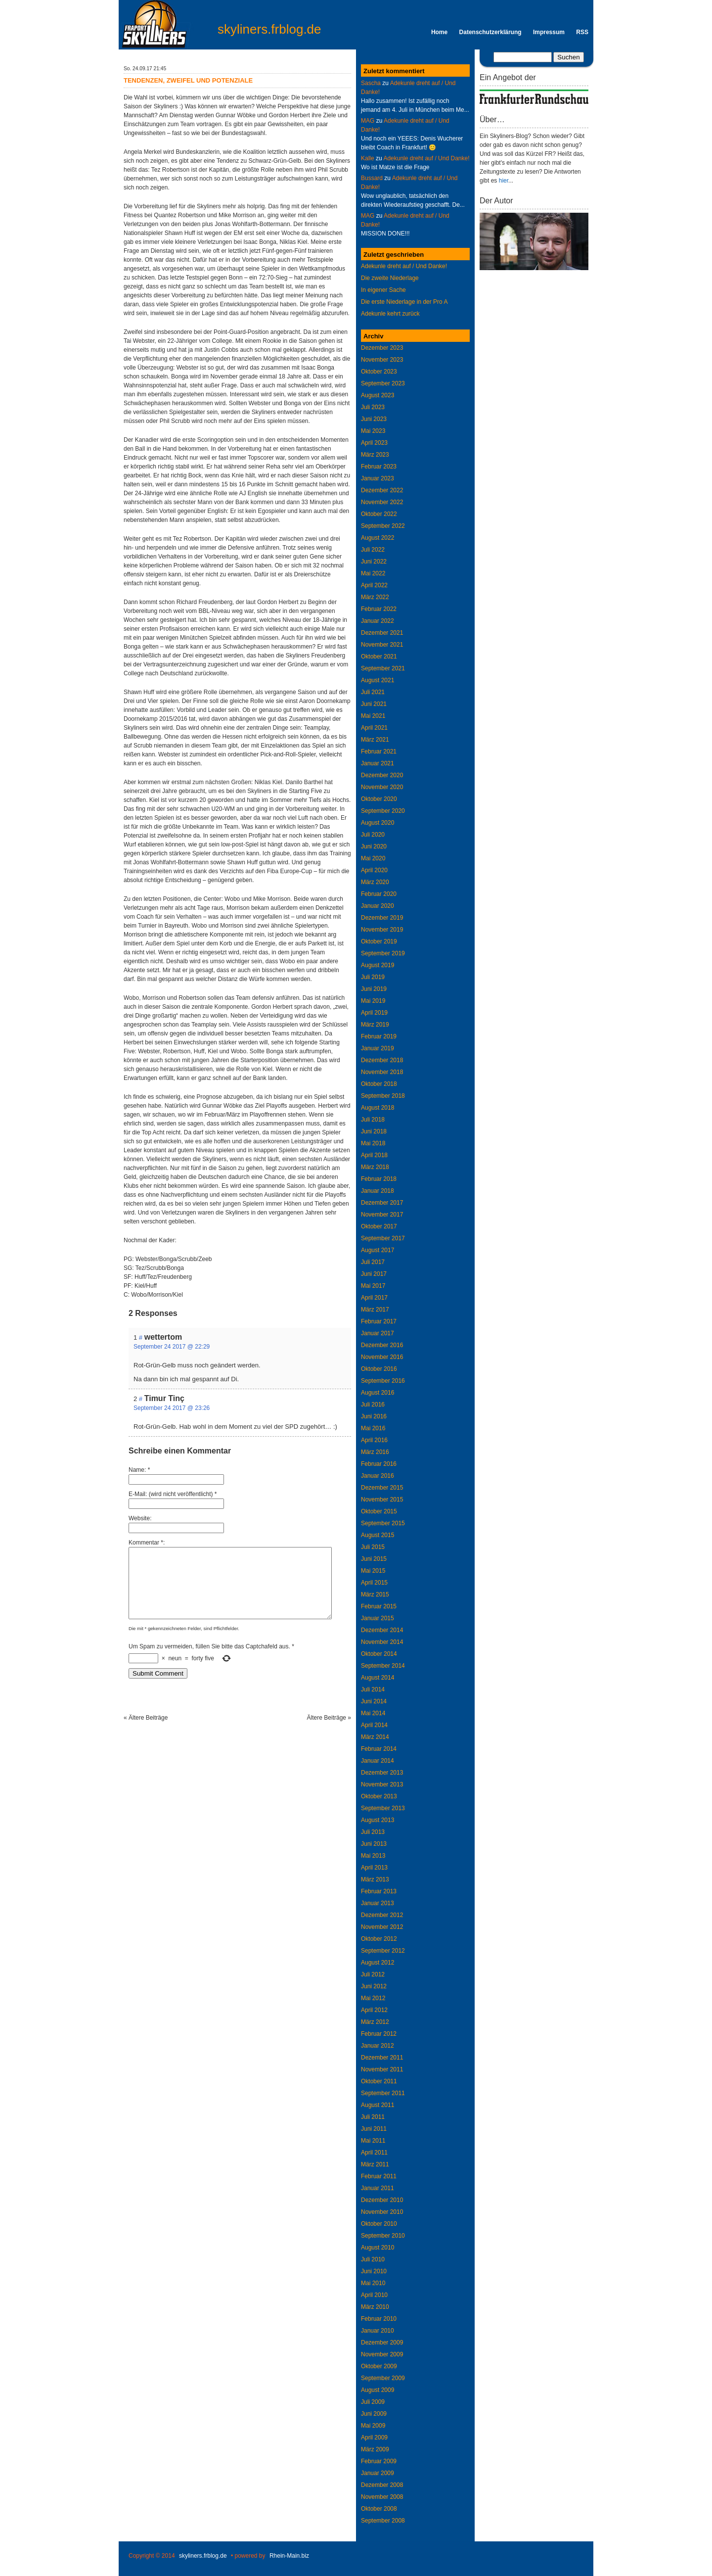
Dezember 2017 (382, 1202)
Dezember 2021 (382, 632)
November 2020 (382, 787)
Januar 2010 (377, 2330)
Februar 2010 (379, 2318)
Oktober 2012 (379, 1938)
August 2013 (377, 1820)
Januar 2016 (377, 1475)
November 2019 (382, 929)
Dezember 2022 (382, 490)
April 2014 (374, 1725)
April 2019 (374, 1012)
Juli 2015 (373, 1547)
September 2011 (383, 2093)
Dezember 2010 (382, 2200)
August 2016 (377, 1392)
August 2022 (377, 537)
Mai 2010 (373, 2283)
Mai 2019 (373, 1000)
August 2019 (377, 965)
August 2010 (377, 2247)
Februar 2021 (379, 751)
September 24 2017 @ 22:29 (172, 1346)
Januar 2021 (377, 763)
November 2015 (382, 1499)
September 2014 (383, 1665)
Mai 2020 (373, 858)
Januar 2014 (377, 1760)
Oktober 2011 (379, 2081)
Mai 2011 (373, 2140)
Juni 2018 (374, 1131)
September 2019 (383, 953)
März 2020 (375, 882)
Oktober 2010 (379, 2223)
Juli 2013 (373, 1831)
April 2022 (374, 585)
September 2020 (383, 810)
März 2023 (375, 454)
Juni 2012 (374, 1986)
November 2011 (382, 2069)
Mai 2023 (373, 430)
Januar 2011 (377, 2188)
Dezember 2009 (382, 2342)
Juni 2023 (374, 419)
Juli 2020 (373, 834)
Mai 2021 (373, 715)
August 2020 (377, 822)
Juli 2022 (373, 549)
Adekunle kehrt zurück (390, 313)
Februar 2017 (379, 1321)
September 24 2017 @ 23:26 (172, 1408)
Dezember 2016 (382, 1345)
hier (503, 180)
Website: (140, 1518)
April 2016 (374, 1440)
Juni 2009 (374, 2413)
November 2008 (382, 2496)
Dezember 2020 (382, 775)
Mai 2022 (373, 573)
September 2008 (383, 2520)
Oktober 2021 (379, 656)
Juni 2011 (374, 2128)
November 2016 (382, 1357)
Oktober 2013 (379, 1796)
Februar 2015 (379, 1606)
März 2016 (375, 1452)
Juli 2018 (373, 1119)
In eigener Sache (383, 289)
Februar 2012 (379, 2033)
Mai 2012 (373, 1998)
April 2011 (374, 2152)
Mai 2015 (373, 1570)
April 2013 (374, 1867)
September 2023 (383, 383)
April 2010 (374, 2295)
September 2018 (383, 1095)
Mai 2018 (373, 1143)
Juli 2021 (373, 692)
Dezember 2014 (382, 1630)
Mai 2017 (373, 1285)
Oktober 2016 (379, 1368)
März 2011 (375, 2164)
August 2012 (377, 1962)
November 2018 (382, 1072)
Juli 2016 (373, 1404)
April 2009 (374, 2437)
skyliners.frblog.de (269, 29)
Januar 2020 (377, 905)
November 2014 (382, 1642)
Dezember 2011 (382, 2057)
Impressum (549, 32)
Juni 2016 (374, 1416)
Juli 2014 (373, 1689)
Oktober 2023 (379, 371)
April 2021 (374, 727)
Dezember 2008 (382, 2485)
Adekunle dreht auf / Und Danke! (426, 158)
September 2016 (383, 1380)
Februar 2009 (379, 2461)
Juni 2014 (374, 1701)
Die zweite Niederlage (390, 278)
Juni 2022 (374, 561)
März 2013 (375, 1879)
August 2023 (377, 395)
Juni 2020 (374, 846)
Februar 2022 (379, 609)
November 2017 (382, 1214)
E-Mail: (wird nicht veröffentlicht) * (173, 1494)
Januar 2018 (377, 1190)
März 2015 (375, 1594)
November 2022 (382, 502)
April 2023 (374, 442)
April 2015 (374, 1582)
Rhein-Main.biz (289, 2555)
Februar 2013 (379, 1891)
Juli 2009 (373, 2401)
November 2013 (382, 1784)
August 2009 (377, 2390)
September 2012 (383, 1950)
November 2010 (382, 2211)
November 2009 (382, 2354)
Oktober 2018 (379, 1083)
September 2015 (383, 1523)
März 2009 (375, 2449)
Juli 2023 (373, 407)
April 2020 (374, 870)
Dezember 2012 (382, 1915)
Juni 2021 (374, 704)
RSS (582, 32)
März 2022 (375, 597)
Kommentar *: (147, 1542)
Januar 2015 (377, 1618)
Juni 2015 (374, 1558)
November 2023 (382, 359)
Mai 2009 (373, 2425)
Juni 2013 (374, 1843)
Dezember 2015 (382, 1487)
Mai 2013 (373, 1855)
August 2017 (377, 1250)
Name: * (139, 1469)
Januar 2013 (377, 1903)
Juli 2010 (373, 2259)
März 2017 (375, 1309)
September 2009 (383, 2378)
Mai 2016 (373, 1428)
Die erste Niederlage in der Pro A (404, 301)
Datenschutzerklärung (490, 32)
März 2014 (375, 1736)
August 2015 (377, 1535)
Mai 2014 (373, 1713)
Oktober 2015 (379, 1511)
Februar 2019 (379, 1036)
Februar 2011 (379, 2176)
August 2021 (377, 680)
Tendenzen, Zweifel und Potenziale (188, 80)
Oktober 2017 (379, 1226)
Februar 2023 (379, 466)
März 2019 (375, 1024)
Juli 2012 (373, 1974)
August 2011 (377, 2105)
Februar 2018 (379, 1178)
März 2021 (375, 739)
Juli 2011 (373, 2116)
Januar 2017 (377, 1333)
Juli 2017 (373, 1262)
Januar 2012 (377, 2045)
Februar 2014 (379, 1748)
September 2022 (383, 525)
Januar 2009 (377, 2473)
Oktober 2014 (379, 1653)
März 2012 (375, 2021)
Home (439, 32)
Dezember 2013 (382, 1772)
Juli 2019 (373, 977)
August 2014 (377, 1677)
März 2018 (375, 1167)
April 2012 (374, 2010)
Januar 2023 (377, 478)
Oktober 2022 (379, 514)
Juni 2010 (374, 2271)
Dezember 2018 (382, 1060)
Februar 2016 (379, 1463)
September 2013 (383, 1808)
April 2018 (374, 1155)
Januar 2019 (377, 1048)
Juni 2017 (374, 1273)
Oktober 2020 (379, 799)
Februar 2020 (379, 893)
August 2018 (377, 1107)
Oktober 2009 (379, 2366)
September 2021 (383, 668)
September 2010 (383, 2235)
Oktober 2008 (379, 2508)
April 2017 (374, 1297)
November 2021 (382, 644)
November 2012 (382, 1926)
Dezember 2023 (382, 347)
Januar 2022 (377, 620)
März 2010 (375, 2306)
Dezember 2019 (382, 917)
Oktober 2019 (379, 941)
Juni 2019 (374, 988)
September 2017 (383, 1238)
